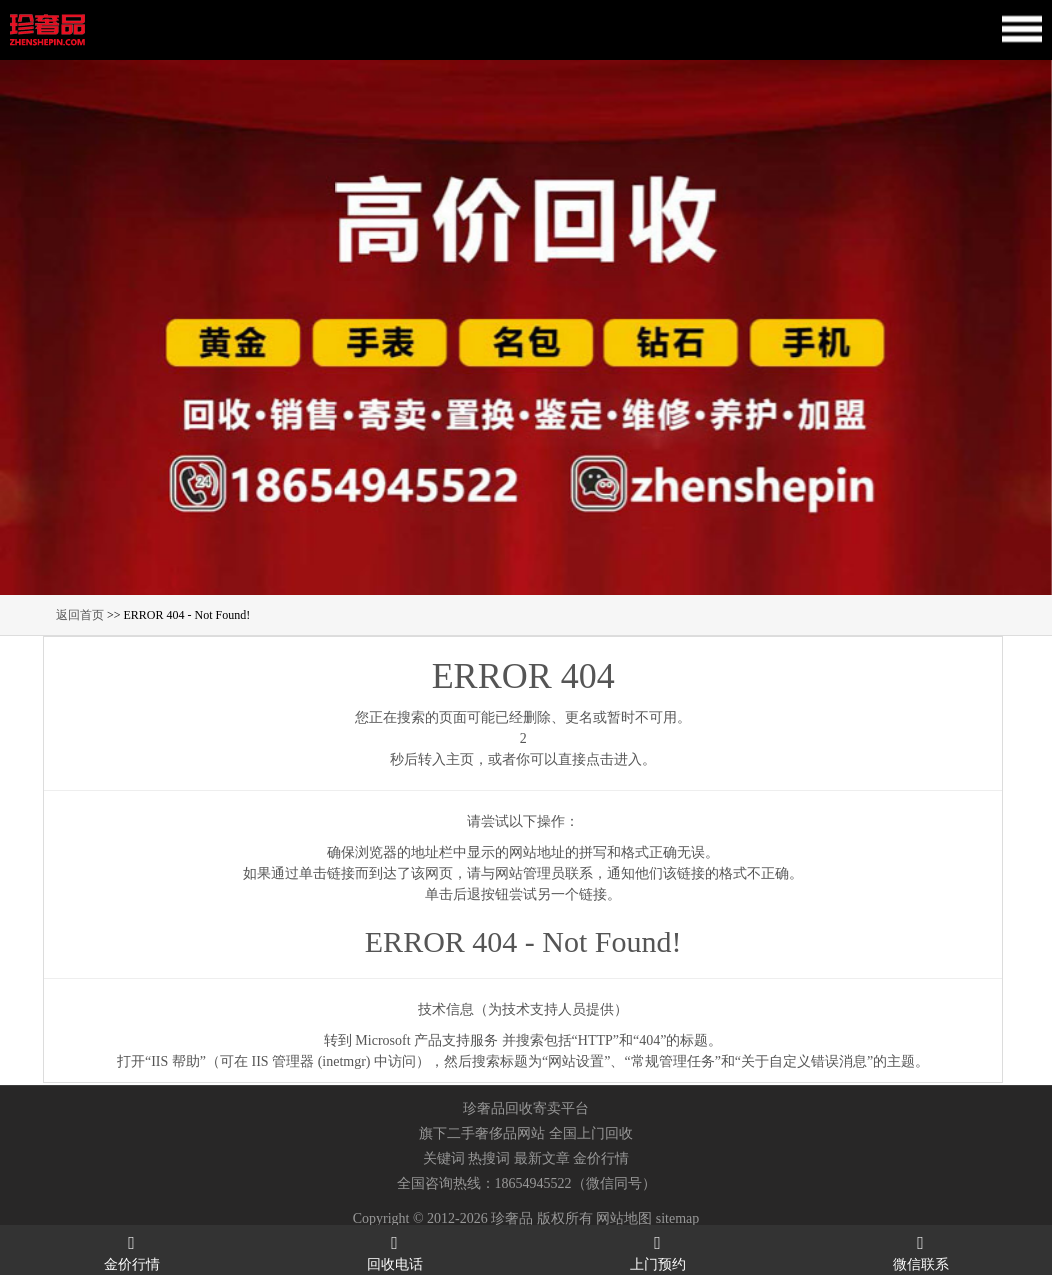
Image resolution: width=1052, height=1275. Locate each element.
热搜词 (489, 1158)
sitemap (678, 1218)
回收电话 (394, 1251)
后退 (467, 894)
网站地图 (624, 1218)
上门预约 (657, 1251)
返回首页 (80, 615)
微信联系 (920, 1251)
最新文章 (542, 1158)
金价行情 (601, 1158)
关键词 (444, 1158)
